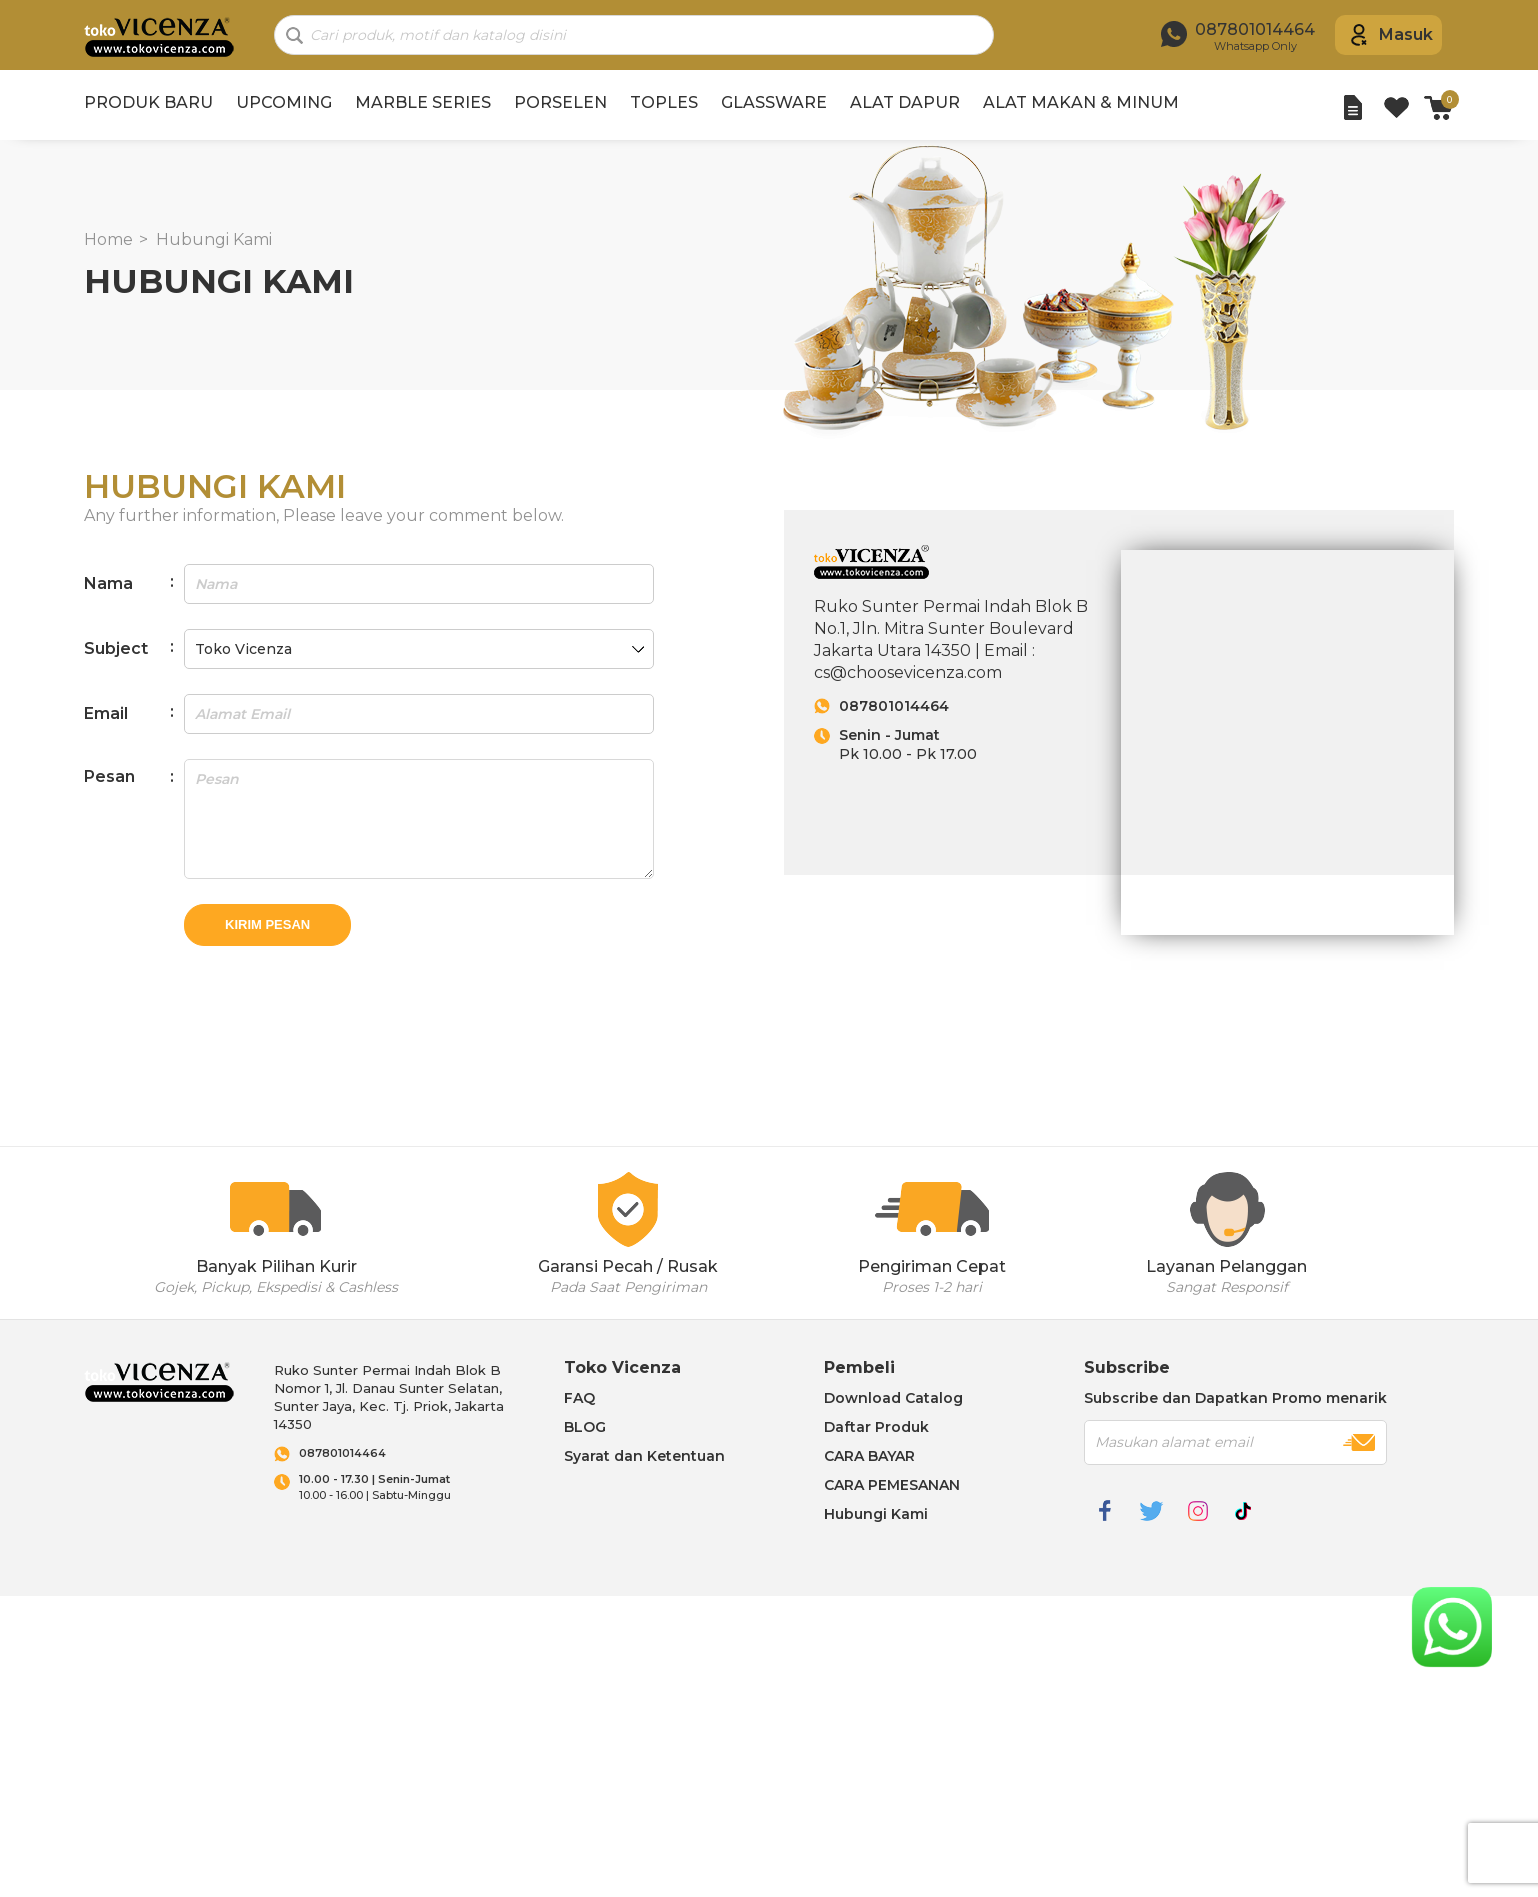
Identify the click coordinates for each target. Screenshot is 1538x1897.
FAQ (579, 1398)
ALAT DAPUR (905, 102)
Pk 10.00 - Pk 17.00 (969, 744)
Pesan (109, 776)
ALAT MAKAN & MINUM (1081, 102)
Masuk (1406, 34)
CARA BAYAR (869, 1456)
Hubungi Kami (214, 239)
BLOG (585, 1427)
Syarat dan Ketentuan (644, 1456)
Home (108, 239)
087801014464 (894, 706)
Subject (116, 648)
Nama (108, 583)
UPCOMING (284, 102)
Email (106, 713)
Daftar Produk (876, 1427)
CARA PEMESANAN (892, 1485)
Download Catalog (893, 1398)
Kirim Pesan (267, 924)
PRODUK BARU (148, 102)
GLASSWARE (774, 102)
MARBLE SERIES (423, 102)
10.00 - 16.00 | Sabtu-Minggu (411, 1487)
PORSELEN (560, 102)
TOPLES (664, 102)
